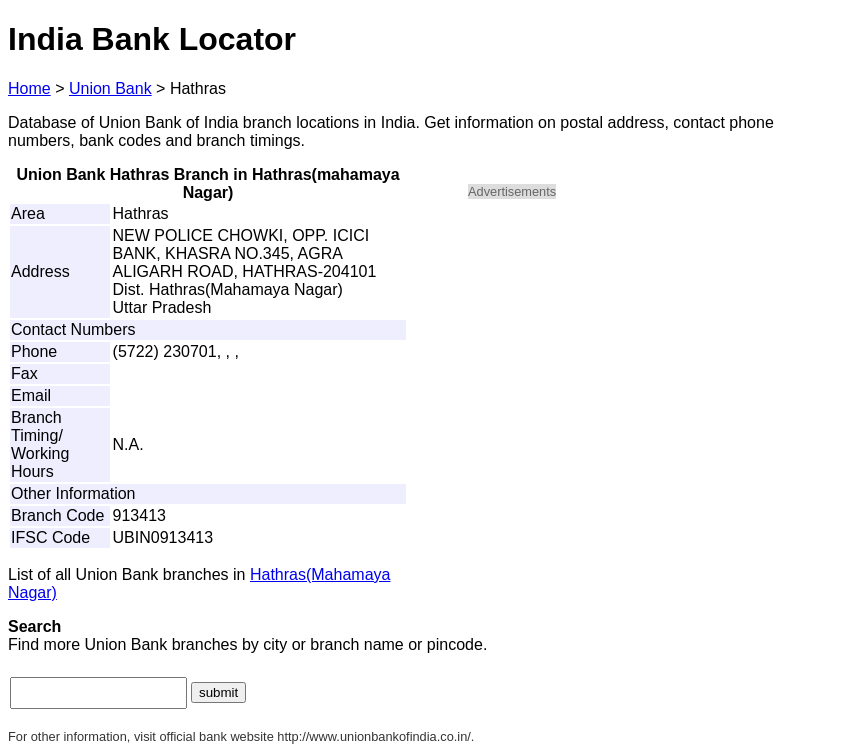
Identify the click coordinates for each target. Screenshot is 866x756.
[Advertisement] (638, 356)
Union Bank (110, 88)
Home (29, 88)
